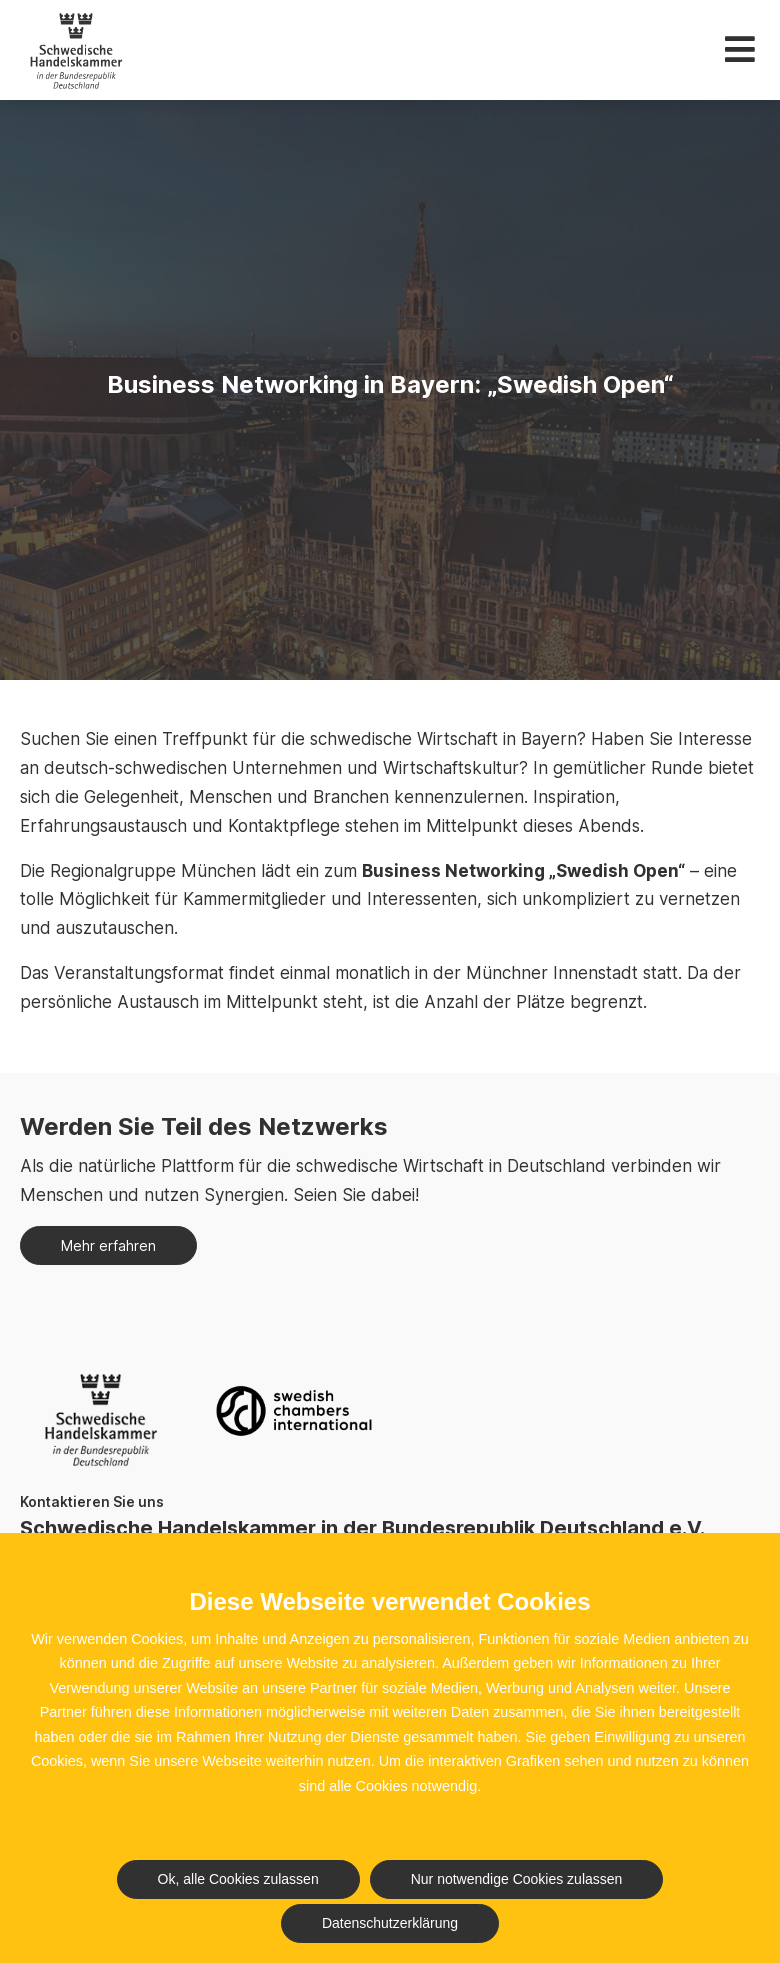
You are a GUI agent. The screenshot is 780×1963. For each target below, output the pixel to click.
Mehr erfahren (108, 1245)
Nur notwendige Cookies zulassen (517, 1879)
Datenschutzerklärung (390, 1923)
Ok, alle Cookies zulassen (238, 1879)
